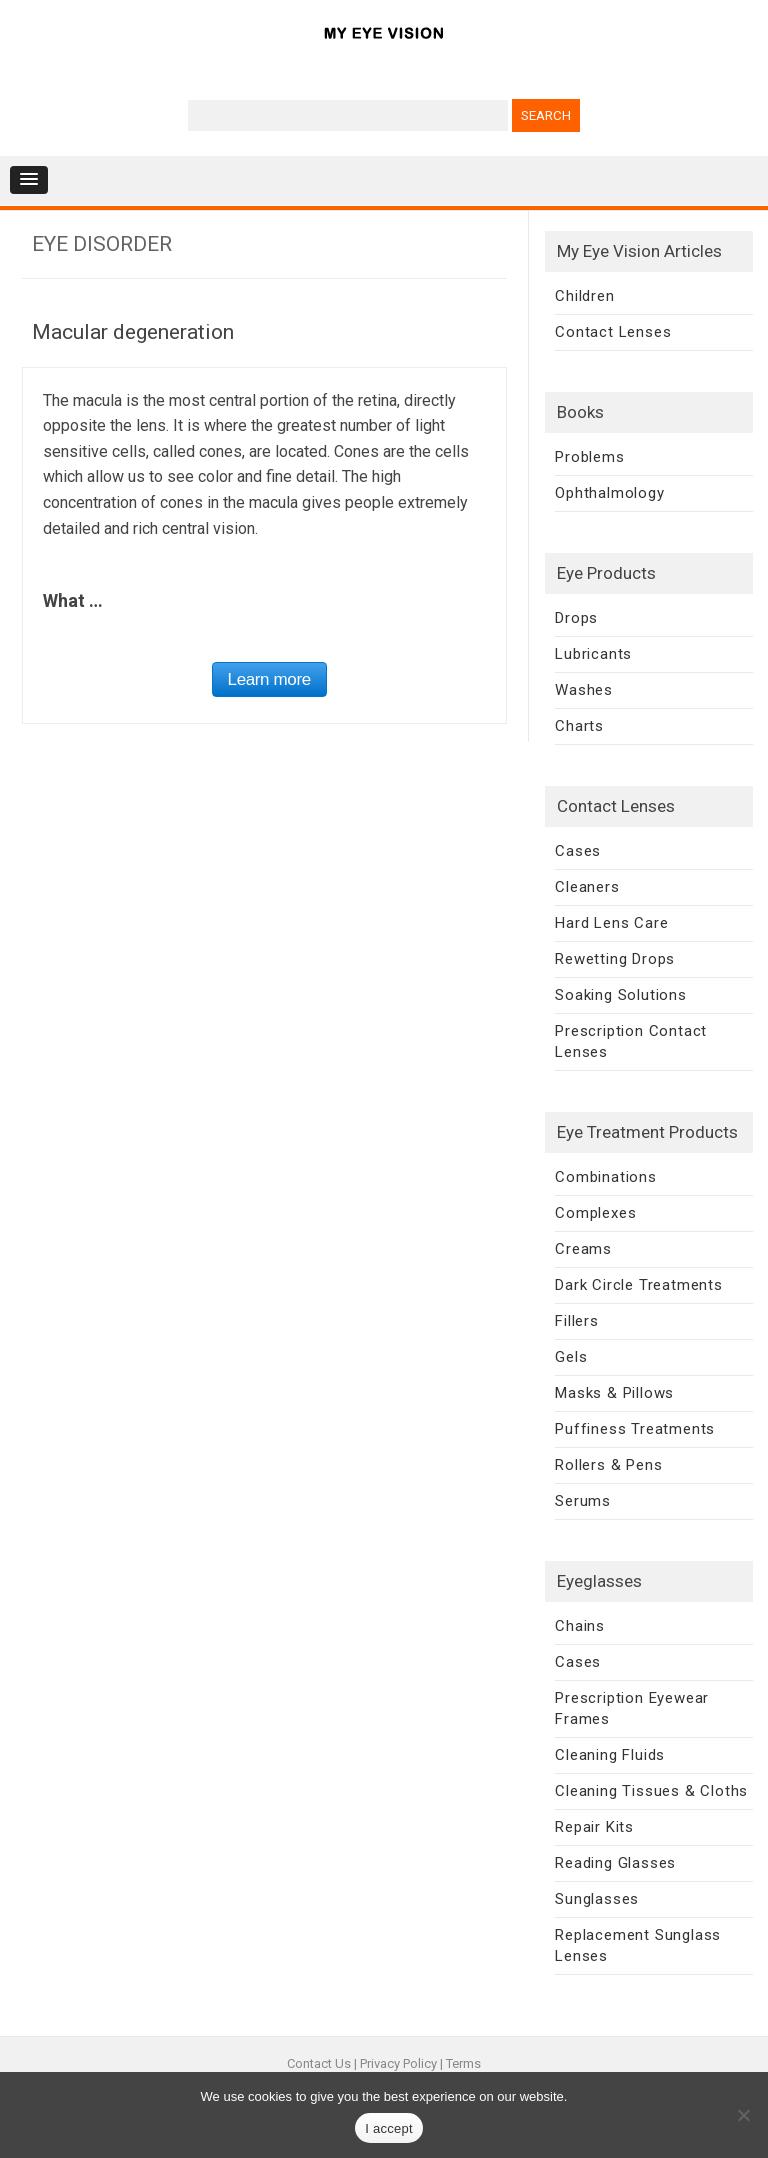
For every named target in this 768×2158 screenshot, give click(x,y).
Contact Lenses (613, 332)
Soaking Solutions (621, 995)
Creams (583, 1249)
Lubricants (593, 654)
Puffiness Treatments (635, 1429)
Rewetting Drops (615, 959)
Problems (589, 457)
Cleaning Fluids (610, 1755)
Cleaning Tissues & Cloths (651, 1791)
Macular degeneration (133, 332)
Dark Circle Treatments (639, 1285)
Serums (583, 1501)
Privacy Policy (398, 2063)
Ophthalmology (609, 493)
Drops (576, 618)
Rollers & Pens (608, 1465)
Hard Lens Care (611, 923)
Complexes (595, 1213)
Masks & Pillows (614, 1393)
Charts (579, 726)
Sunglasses (597, 1899)
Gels (571, 1357)
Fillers (577, 1321)
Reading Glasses (615, 1863)
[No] (743, 2115)
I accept (389, 2128)
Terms (463, 2063)
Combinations (606, 1177)
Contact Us (319, 2063)
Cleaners (587, 887)
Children (584, 296)
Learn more (269, 679)
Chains (580, 1626)
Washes (584, 690)
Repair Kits (594, 1827)
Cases (578, 851)
